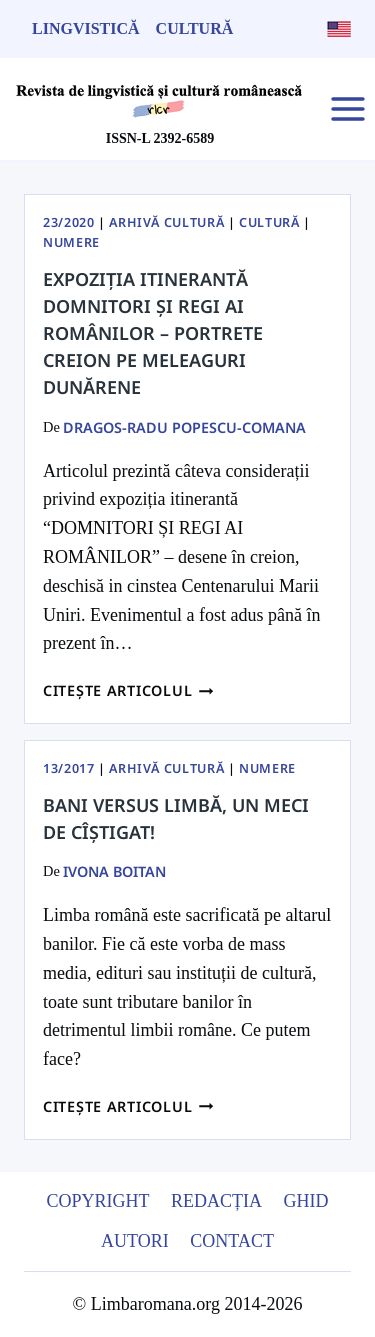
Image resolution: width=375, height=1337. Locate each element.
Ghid (306, 1201)
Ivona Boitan (114, 871)
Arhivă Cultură (166, 222)
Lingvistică (86, 28)
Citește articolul (128, 690)
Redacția (216, 1201)
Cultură (195, 28)
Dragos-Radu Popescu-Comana (184, 427)
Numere (71, 242)
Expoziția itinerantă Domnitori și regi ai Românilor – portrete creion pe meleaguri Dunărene (153, 333)
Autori (135, 1241)
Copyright (97, 1201)
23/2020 (68, 222)
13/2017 (68, 768)
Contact (232, 1241)
